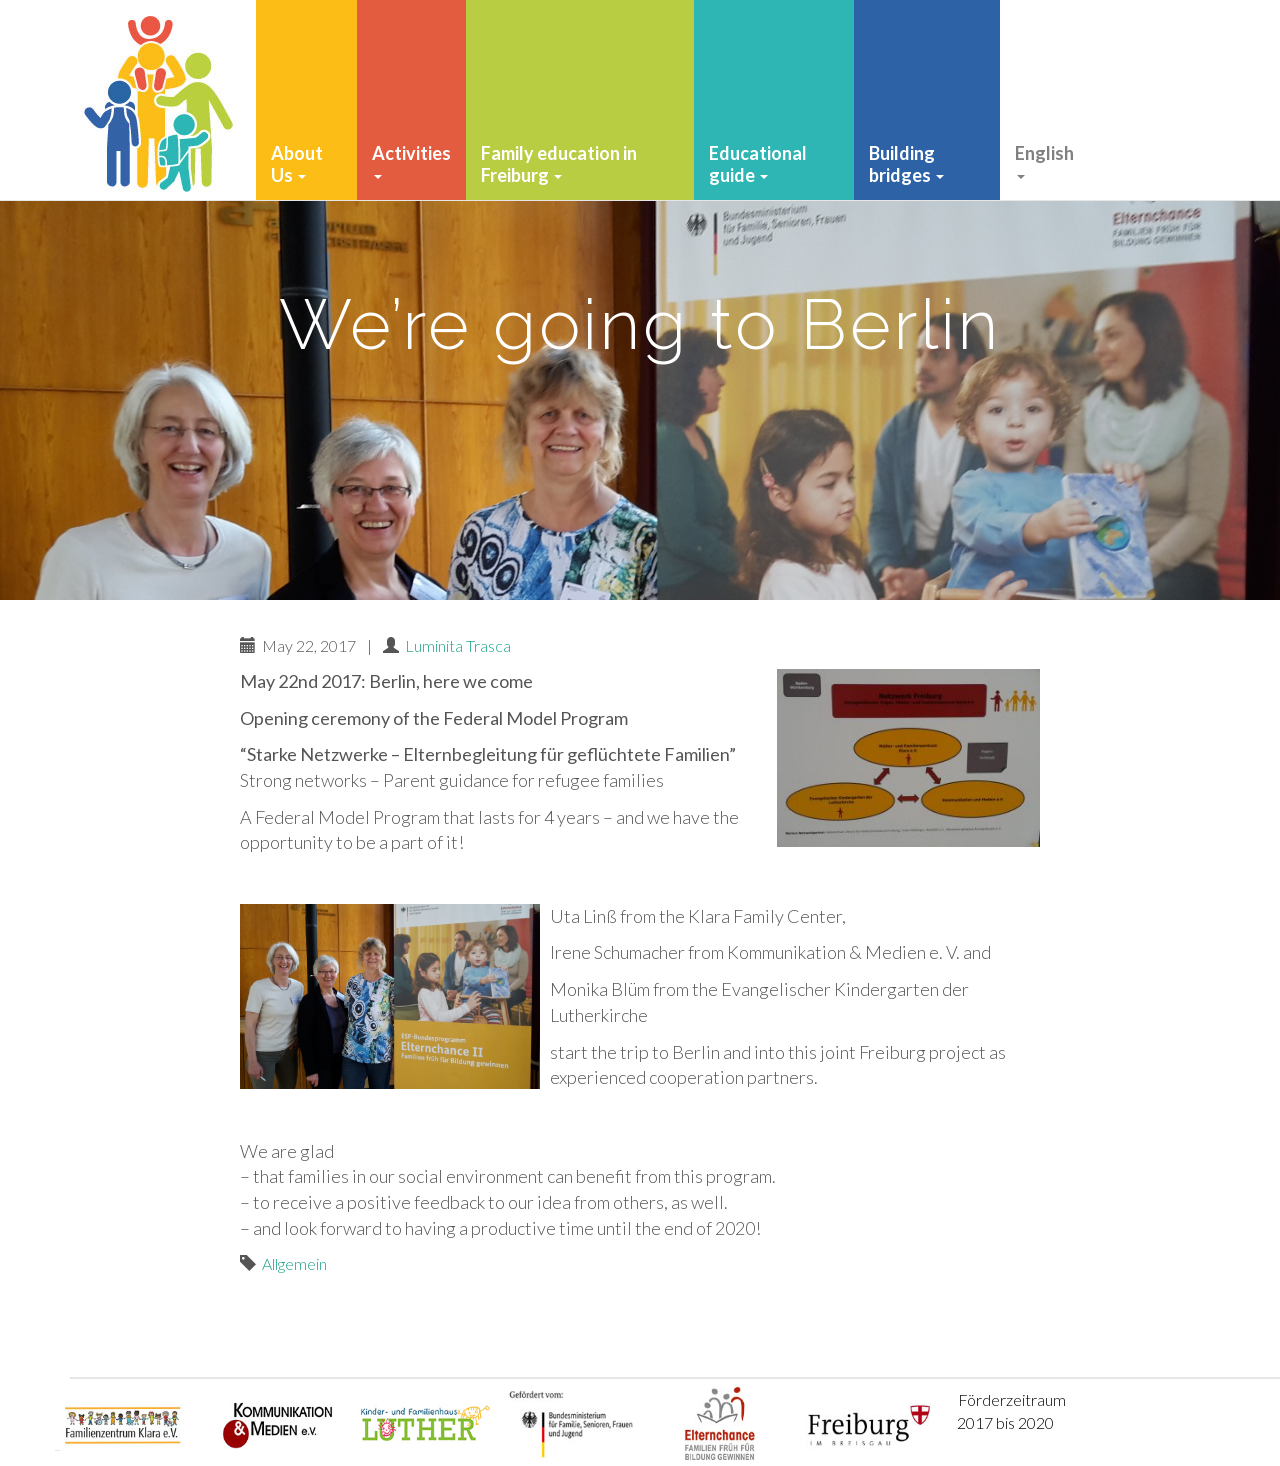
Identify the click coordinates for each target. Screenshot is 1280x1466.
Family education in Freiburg (559, 164)
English (1044, 160)
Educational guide (758, 164)
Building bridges (906, 164)
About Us (297, 164)
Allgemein (294, 1263)
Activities (411, 160)
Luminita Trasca (458, 645)
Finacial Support (1137, 164)
